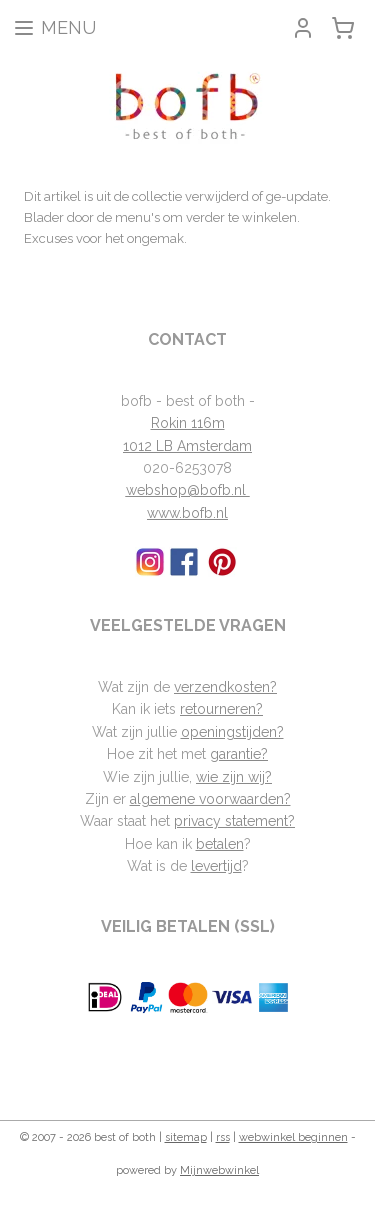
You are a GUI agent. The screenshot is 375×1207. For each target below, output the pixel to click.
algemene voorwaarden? (210, 799)
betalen (220, 844)
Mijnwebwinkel (219, 1170)
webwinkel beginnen (293, 1137)
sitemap (186, 1137)
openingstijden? (232, 732)
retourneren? (221, 709)
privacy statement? (234, 821)
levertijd (216, 866)
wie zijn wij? (234, 777)
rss (223, 1137)
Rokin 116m (188, 423)
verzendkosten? (225, 687)
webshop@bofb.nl (188, 490)
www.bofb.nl (187, 513)
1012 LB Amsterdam (187, 446)
